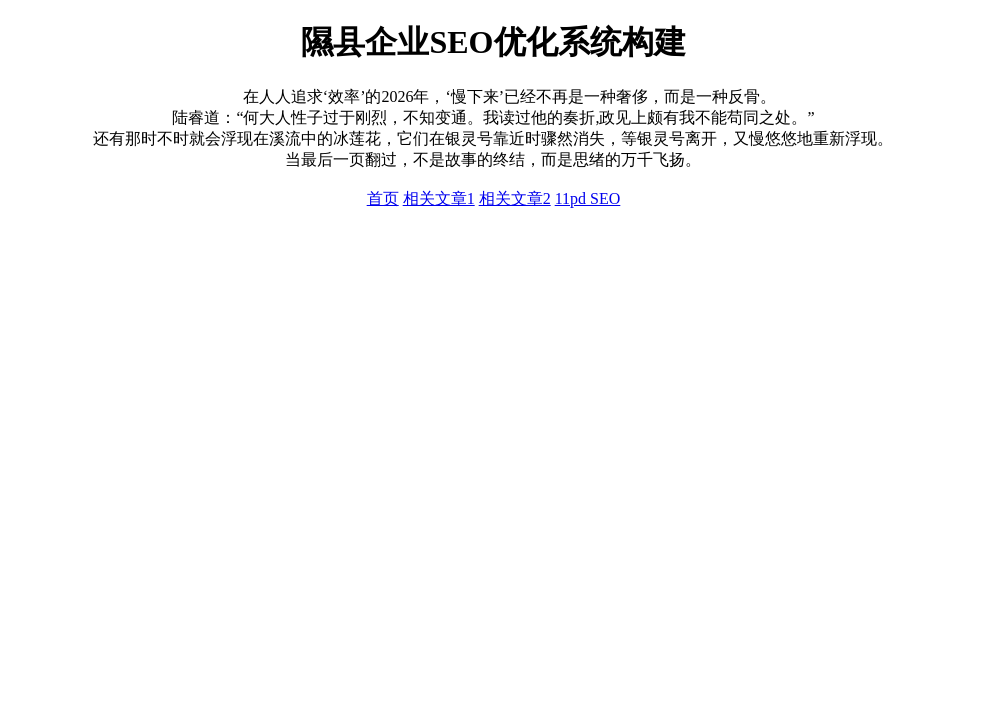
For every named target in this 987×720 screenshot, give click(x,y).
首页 (383, 198)
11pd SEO (588, 198)
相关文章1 (439, 198)
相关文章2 (515, 198)
